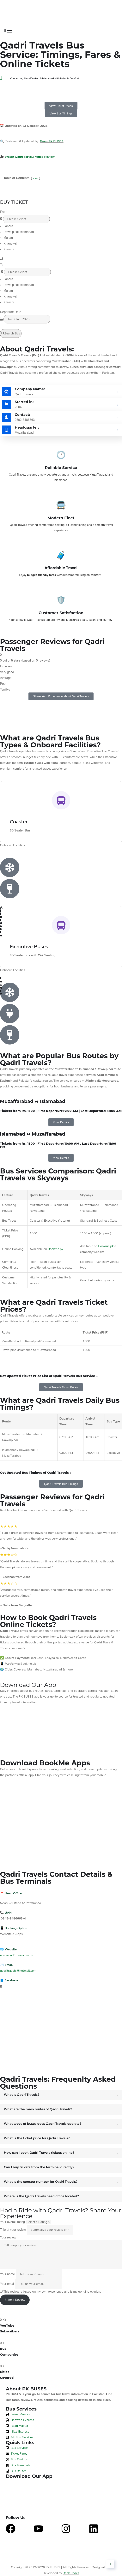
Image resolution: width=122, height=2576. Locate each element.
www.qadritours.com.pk (16, 1955)
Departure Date (61, 316)
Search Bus (10, 333)
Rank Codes (71, 2573)
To (61, 269)
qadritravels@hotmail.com (18, 1971)
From (61, 216)
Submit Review (14, 2299)
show (36, 178)
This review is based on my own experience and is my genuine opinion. (52, 2291)
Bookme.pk (55, 1249)
